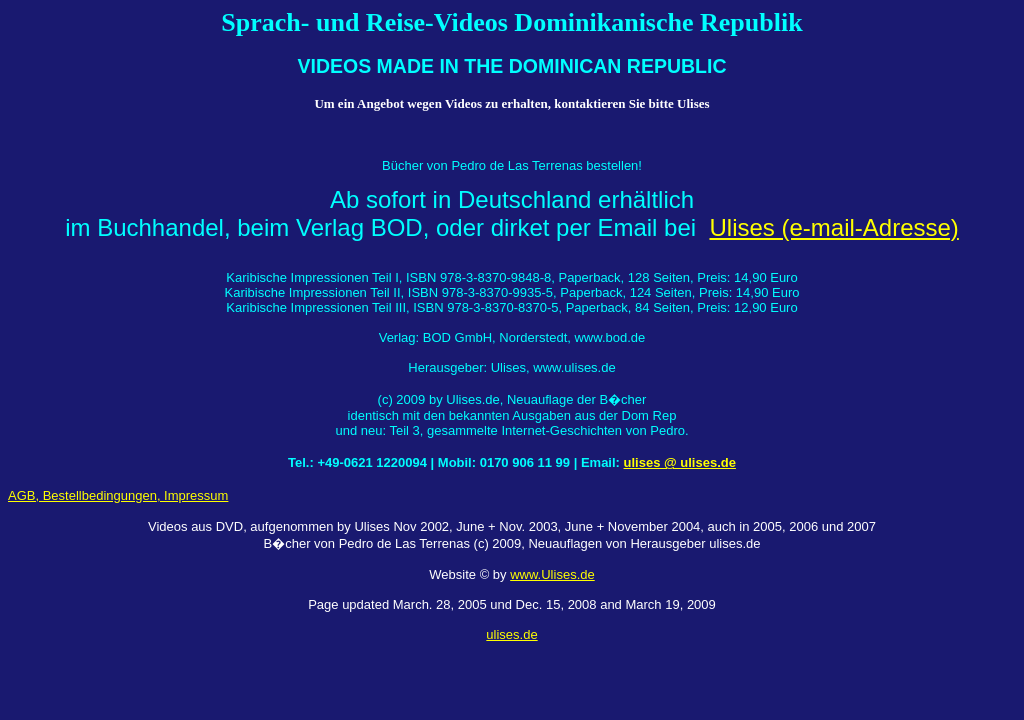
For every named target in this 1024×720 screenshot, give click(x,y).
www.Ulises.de (552, 574)
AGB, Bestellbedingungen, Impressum (118, 495)
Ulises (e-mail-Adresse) (833, 227)
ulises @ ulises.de (680, 462)
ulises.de (511, 634)
